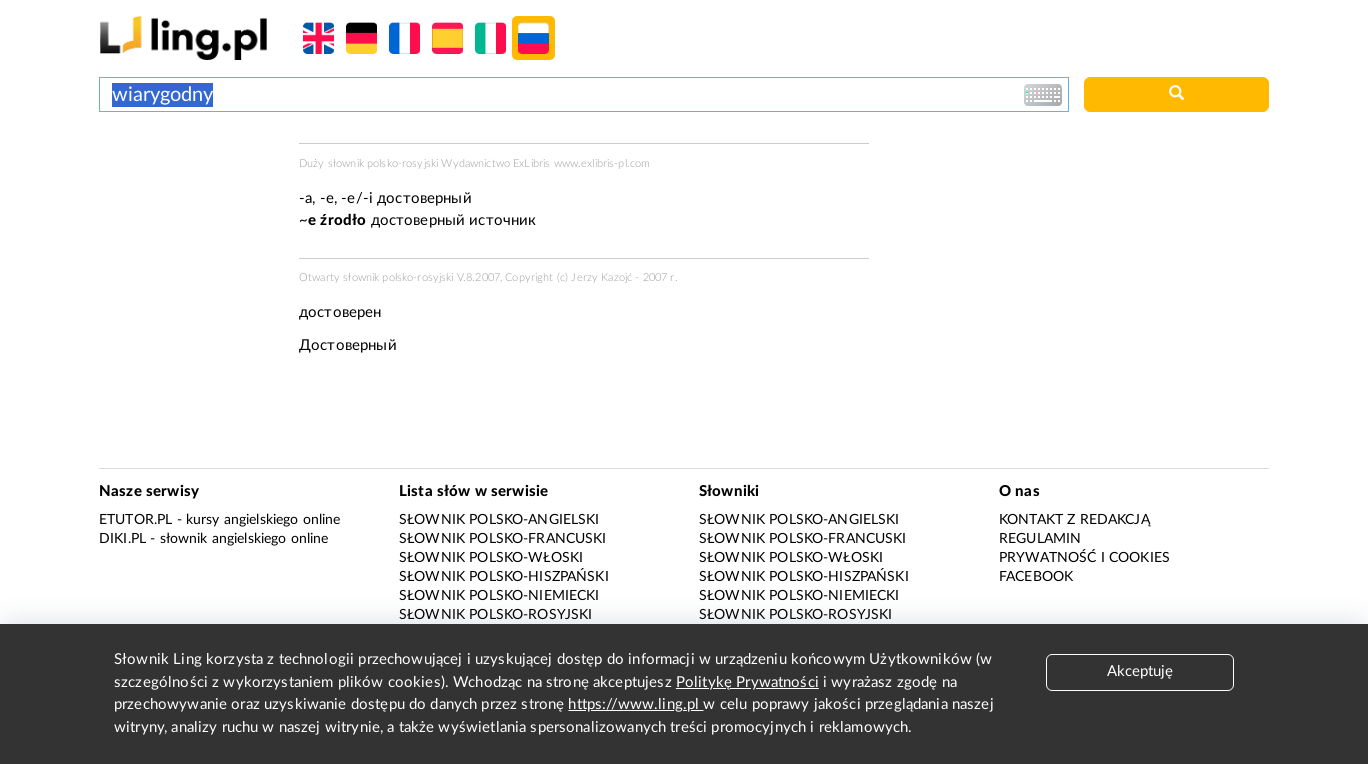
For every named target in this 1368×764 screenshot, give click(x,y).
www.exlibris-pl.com (602, 163)
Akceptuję (1140, 671)
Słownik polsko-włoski (491, 558)
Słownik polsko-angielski (499, 520)
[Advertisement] (189, 218)
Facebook (1036, 577)
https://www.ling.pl (635, 704)
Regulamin (1040, 539)
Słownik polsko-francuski (503, 539)
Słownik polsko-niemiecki (499, 596)
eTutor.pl (135, 520)
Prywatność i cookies (1084, 558)
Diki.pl (122, 539)
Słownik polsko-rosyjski (495, 615)
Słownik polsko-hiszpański (504, 577)
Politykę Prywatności (747, 682)
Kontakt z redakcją (1074, 520)
